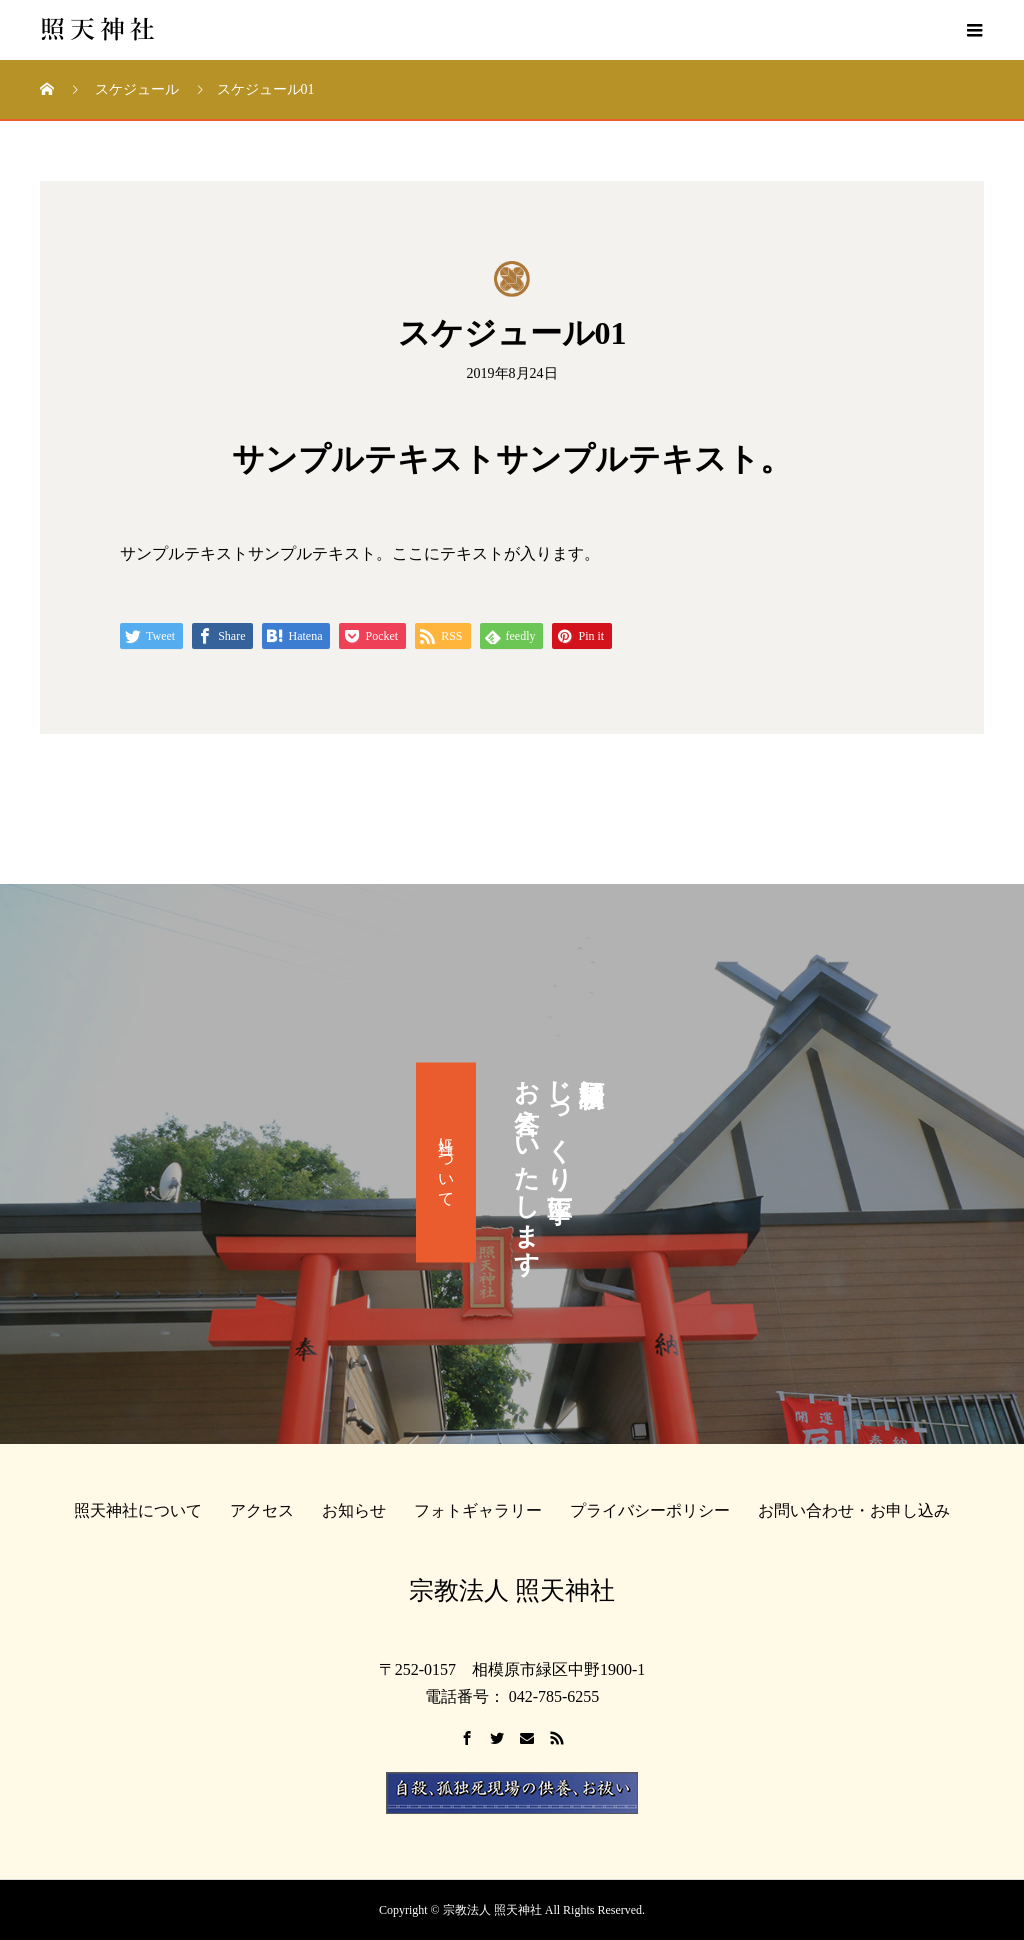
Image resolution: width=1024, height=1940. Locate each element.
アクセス (262, 1510)
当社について (446, 1163)
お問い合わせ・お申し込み (854, 1510)
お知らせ (354, 1510)
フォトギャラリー (478, 1510)
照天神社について (138, 1510)
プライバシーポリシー (650, 1510)
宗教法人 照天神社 (512, 1590)
